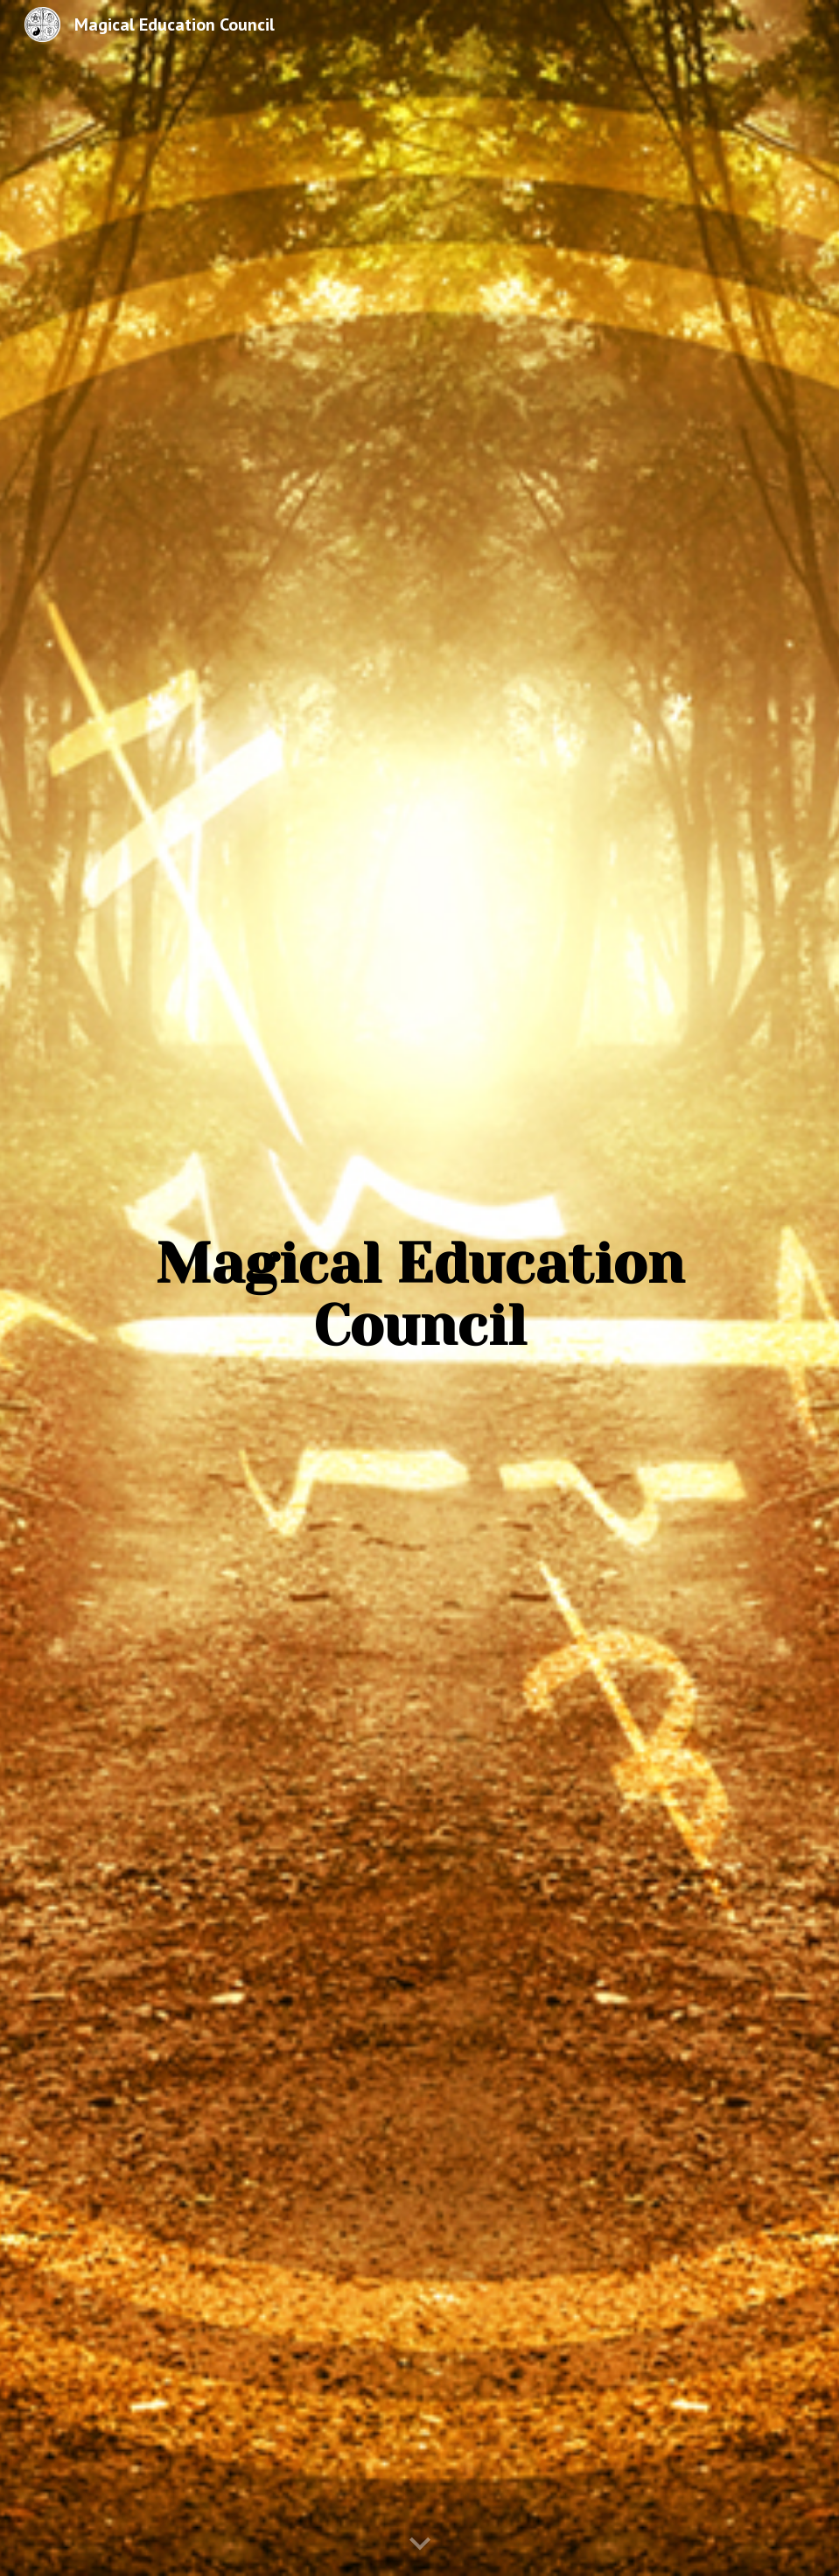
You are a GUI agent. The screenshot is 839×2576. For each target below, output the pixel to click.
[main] (419, 1275)
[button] (420, 2545)
